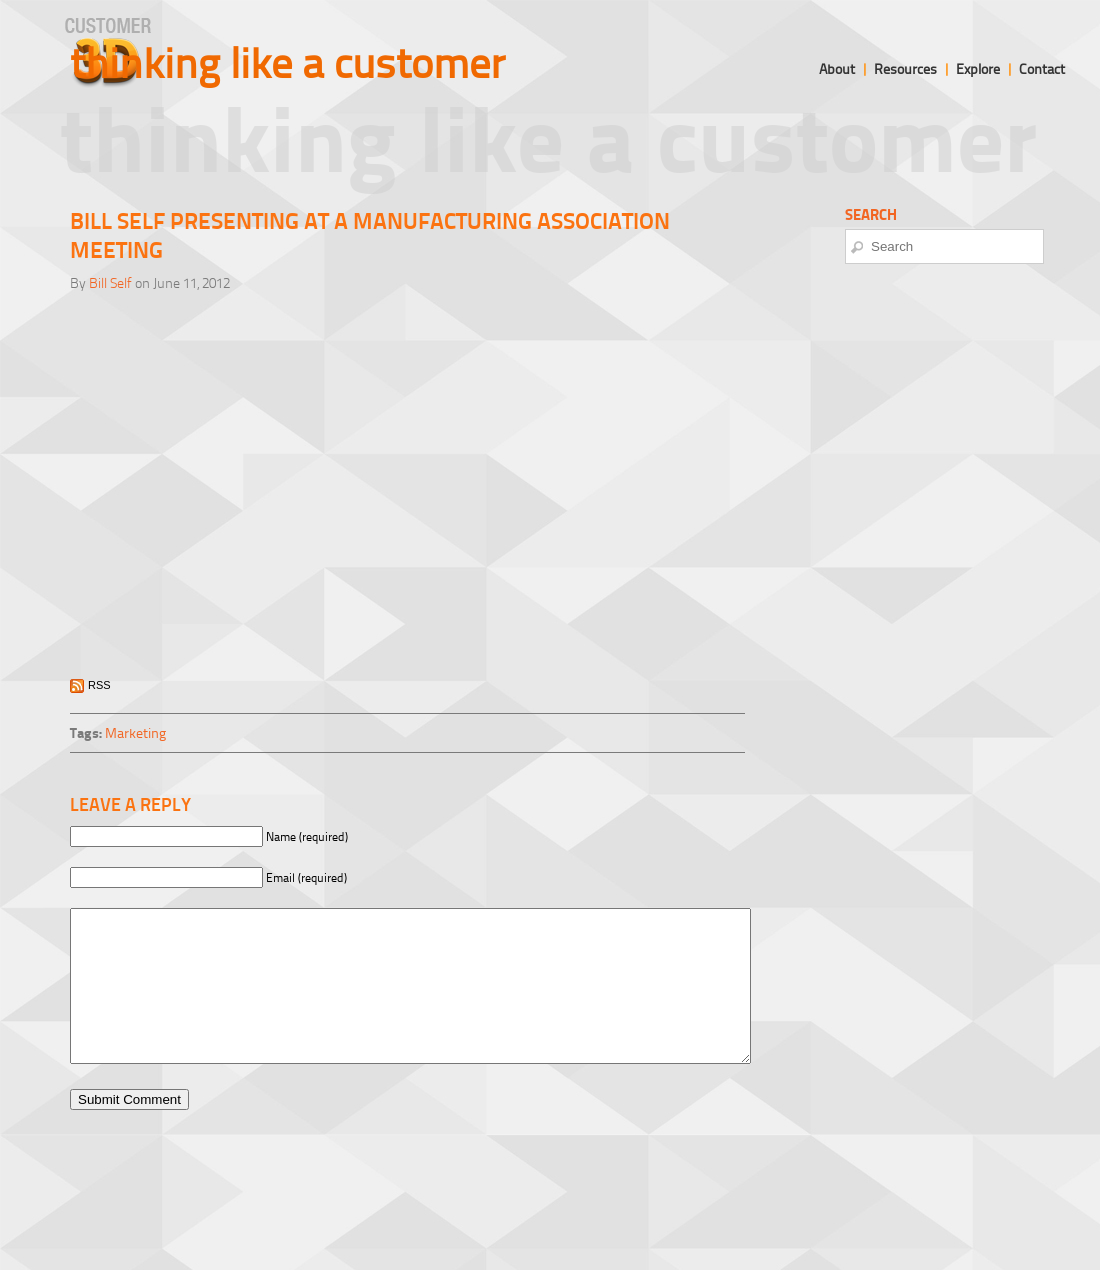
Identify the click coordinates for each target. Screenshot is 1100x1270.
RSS (99, 685)
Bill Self (110, 282)
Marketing (135, 732)
